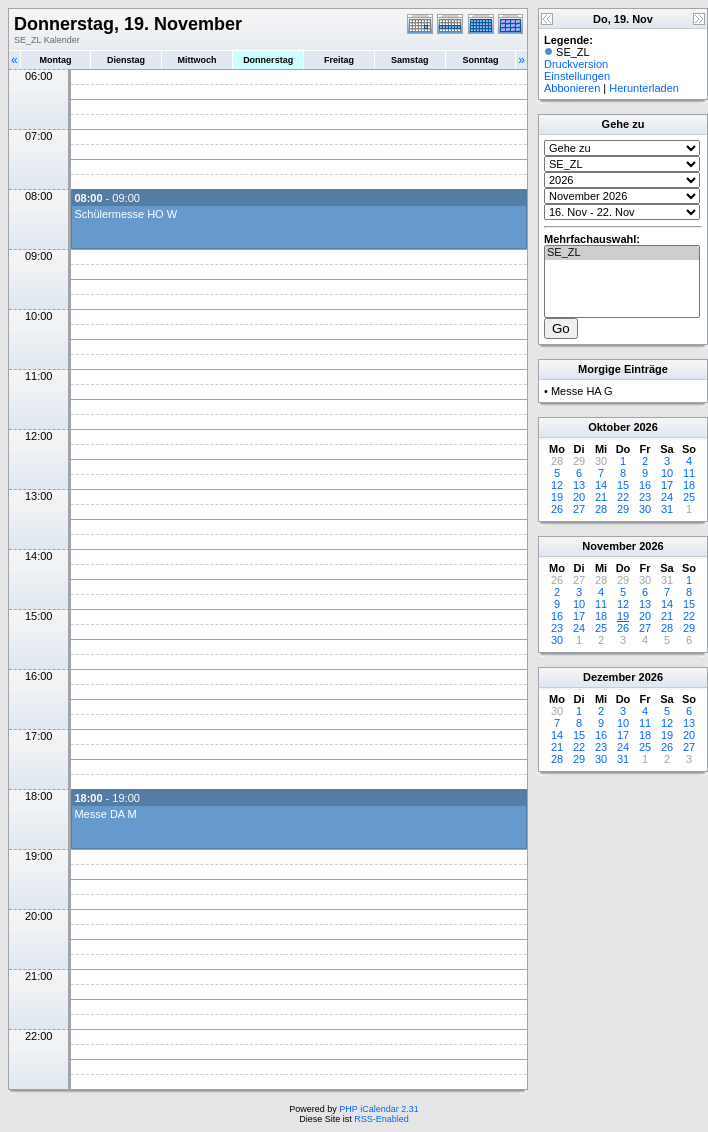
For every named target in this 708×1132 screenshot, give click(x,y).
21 (601, 497)
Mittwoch (196, 60)
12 (557, 485)
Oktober (609, 427)
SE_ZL (622, 253)
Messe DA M (105, 814)
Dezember (609, 677)
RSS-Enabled (381, 1119)
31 (667, 509)
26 (557, 509)
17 (667, 485)
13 (579, 485)
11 (689, 473)
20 (579, 497)
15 (623, 485)
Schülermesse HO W (125, 214)
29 (623, 509)
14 (601, 485)
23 (645, 497)
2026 (645, 427)
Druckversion (576, 64)
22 (623, 497)
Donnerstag (268, 60)
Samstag (410, 60)
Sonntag (480, 60)
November (609, 546)
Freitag (339, 60)
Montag (55, 60)
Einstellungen (577, 76)
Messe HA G (582, 391)
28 (601, 509)
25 (689, 497)
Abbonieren (572, 88)
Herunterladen (644, 88)
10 (667, 473)
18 (689, 485)
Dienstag (126, 60)
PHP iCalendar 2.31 (378, 1109)
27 (579, 509)
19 (557, 497)
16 (645, 485)
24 (667, 497)
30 (645, 509)
